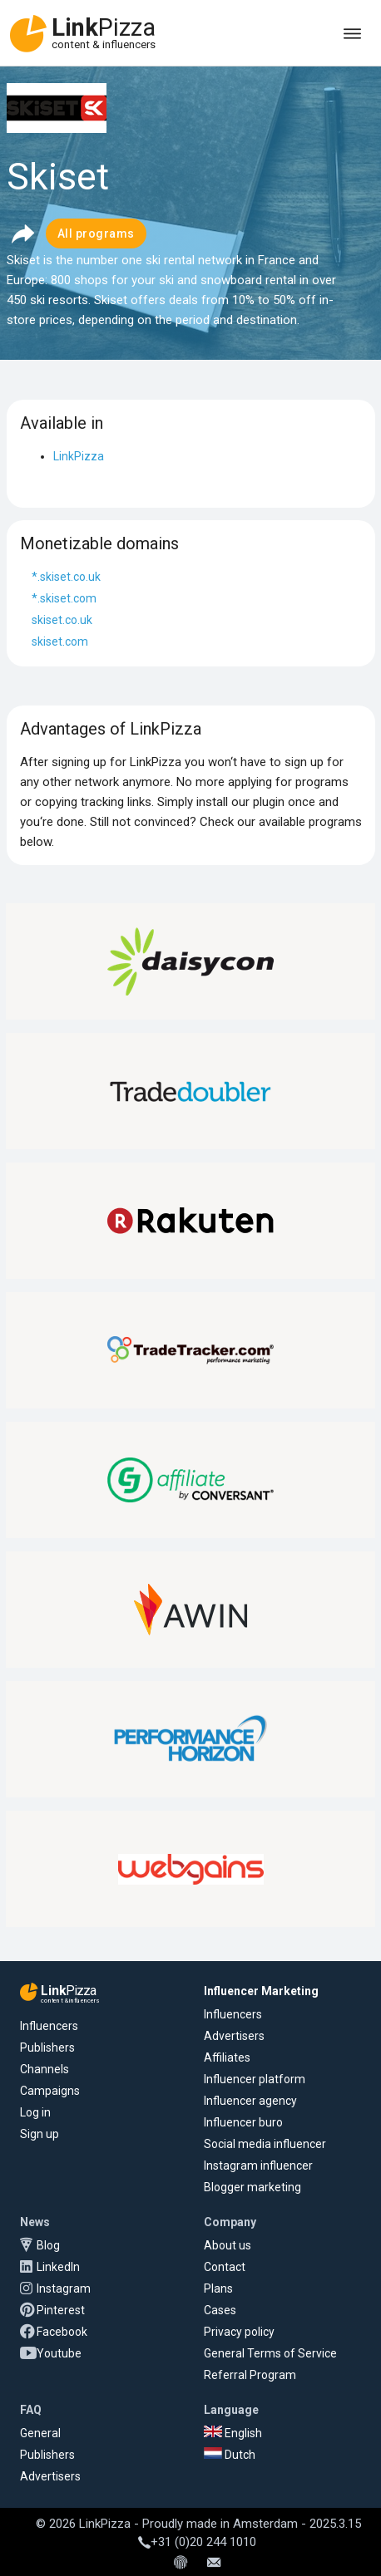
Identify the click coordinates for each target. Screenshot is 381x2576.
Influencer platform (254, 2079)
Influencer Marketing (261, 1991)
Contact (224, 2267)
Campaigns (50, 2090)
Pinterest (61, 2310)
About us (227, 2245)
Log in (35, 2112)
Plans (218, 2288)
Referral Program (250, 2375)
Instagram (64, 2288)
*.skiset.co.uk (66, 576)
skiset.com (60, 641)
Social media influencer (265, 2144)
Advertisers (234, 2036)
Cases (220, 2310)
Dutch (229, 2454)
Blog (48, 2245)
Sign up (39, 2134)
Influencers (49, 2026)
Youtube (59, 2353)
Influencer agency (250, 2100)
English (233, 2433)
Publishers (47, 2047)
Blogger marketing (252, 2187)
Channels (44, 2069)
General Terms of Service (270, 2353)
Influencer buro (243, 2122)
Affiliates (227, 2057)
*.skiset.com (64, 598)
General (40, 2433)
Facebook (62, 2331)
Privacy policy (239, 2331)
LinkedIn (58, 2267)
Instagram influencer (258, 2165)
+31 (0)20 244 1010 (197, 2541)
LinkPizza (78, 456)
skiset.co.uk (62, 620)
